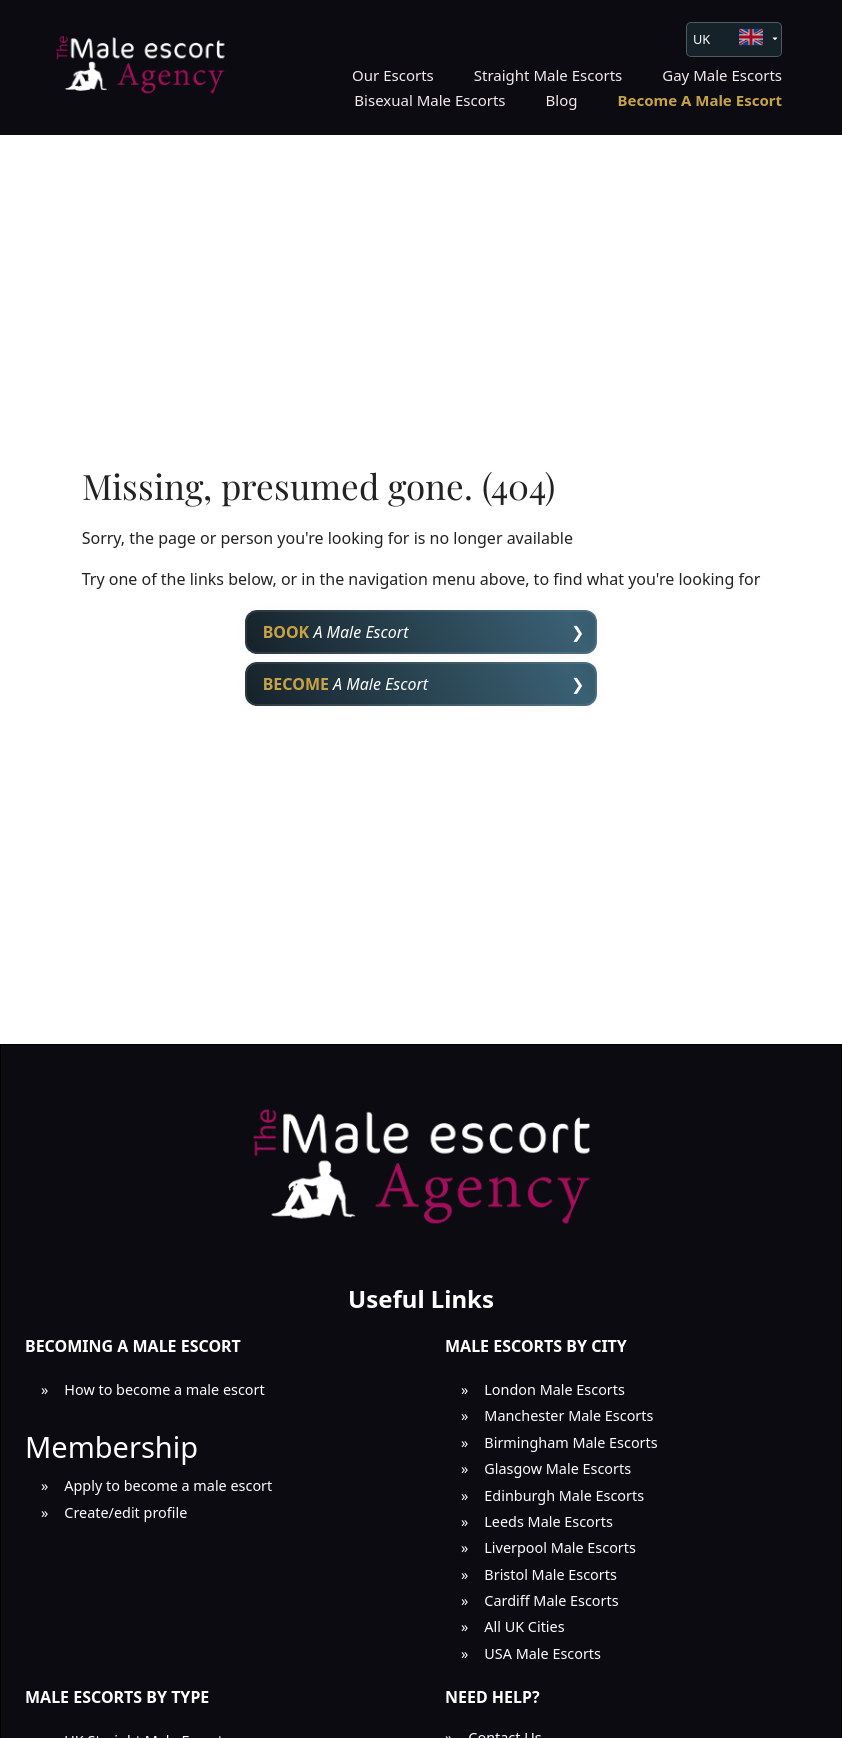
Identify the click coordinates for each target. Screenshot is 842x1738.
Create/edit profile (125, 1512)
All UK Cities (524, 1626)
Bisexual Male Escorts (429, 100)
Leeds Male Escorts (548, 1521)
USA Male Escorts (542, 1653)
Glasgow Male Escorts (557, 1468)
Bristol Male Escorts (550, 1574)
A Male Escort (336, 632)
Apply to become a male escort (168, 1485)
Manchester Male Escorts (568, 1415)
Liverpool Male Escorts (560, 1547)
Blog (562, 100)
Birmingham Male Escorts (570, 1442)
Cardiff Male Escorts (551, 1600)
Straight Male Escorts (548, 75)
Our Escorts (393, 75)
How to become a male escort (164, 1389)
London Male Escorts (554, 1389)
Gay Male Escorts (722, 75)
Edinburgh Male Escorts (564, 1495)
